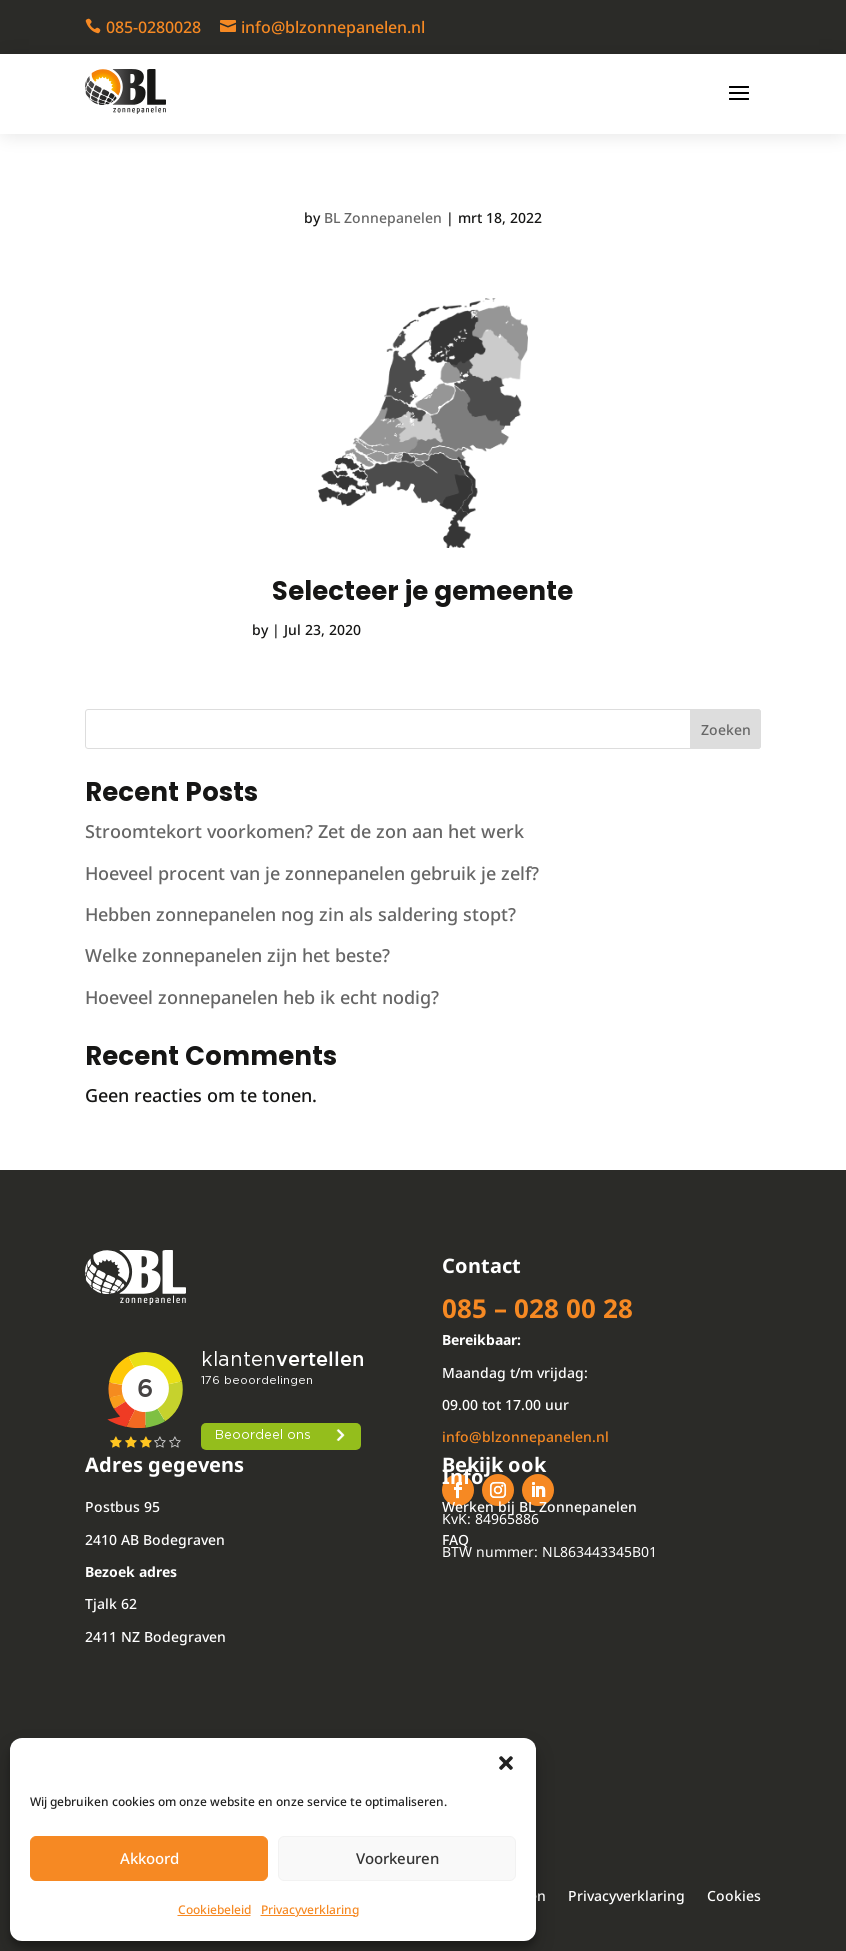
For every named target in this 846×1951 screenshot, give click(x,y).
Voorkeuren (397, 1858)
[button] (506, 1763)
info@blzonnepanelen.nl (333, 27)
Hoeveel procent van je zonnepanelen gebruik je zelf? (312, 873)
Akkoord (149, 1858)
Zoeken (726, 729)
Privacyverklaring (310, 1909)
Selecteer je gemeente (422, 591)
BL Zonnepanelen (383, 217)
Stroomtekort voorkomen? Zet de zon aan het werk (304, 831)
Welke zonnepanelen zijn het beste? (237, 955)
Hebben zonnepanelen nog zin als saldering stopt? (300, 914)
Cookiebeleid (214, 1909)
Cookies (734, 1897)
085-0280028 (153, 27)
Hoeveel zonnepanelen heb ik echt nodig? (262, 997)
